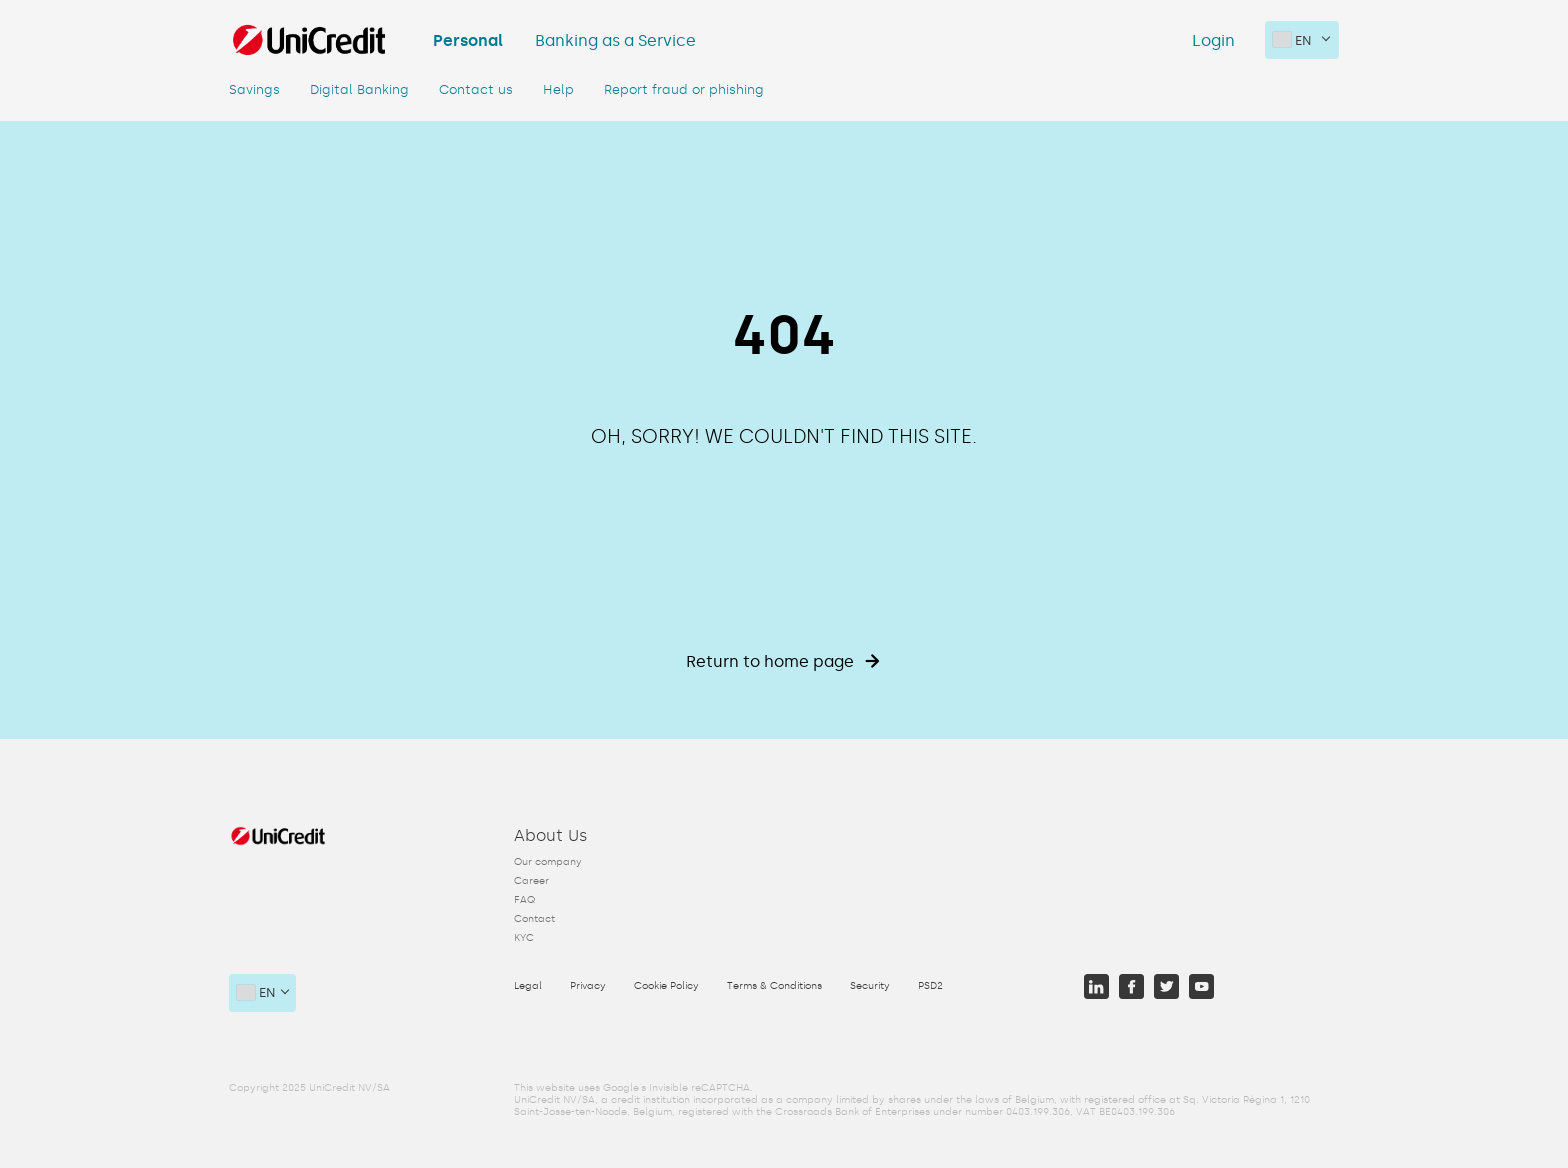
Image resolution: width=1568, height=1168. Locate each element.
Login (1213, 40)
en (1292, 40)
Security (870, 986)
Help (558, 90)
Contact (534, 919)
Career (531, 881)
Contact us (476, 90)
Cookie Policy (666, 986)
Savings (254, 90)
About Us (551, 835)
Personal (468, 40)
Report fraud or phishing (684, 90)
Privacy (588, 986)
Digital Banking (359, 90)
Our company (548, 862)
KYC (524, 938)
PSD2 (930, 986)
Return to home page (783, 661)
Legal (528, 986)
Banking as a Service (615, 40)
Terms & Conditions (774, 986)
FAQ (524, 900)
